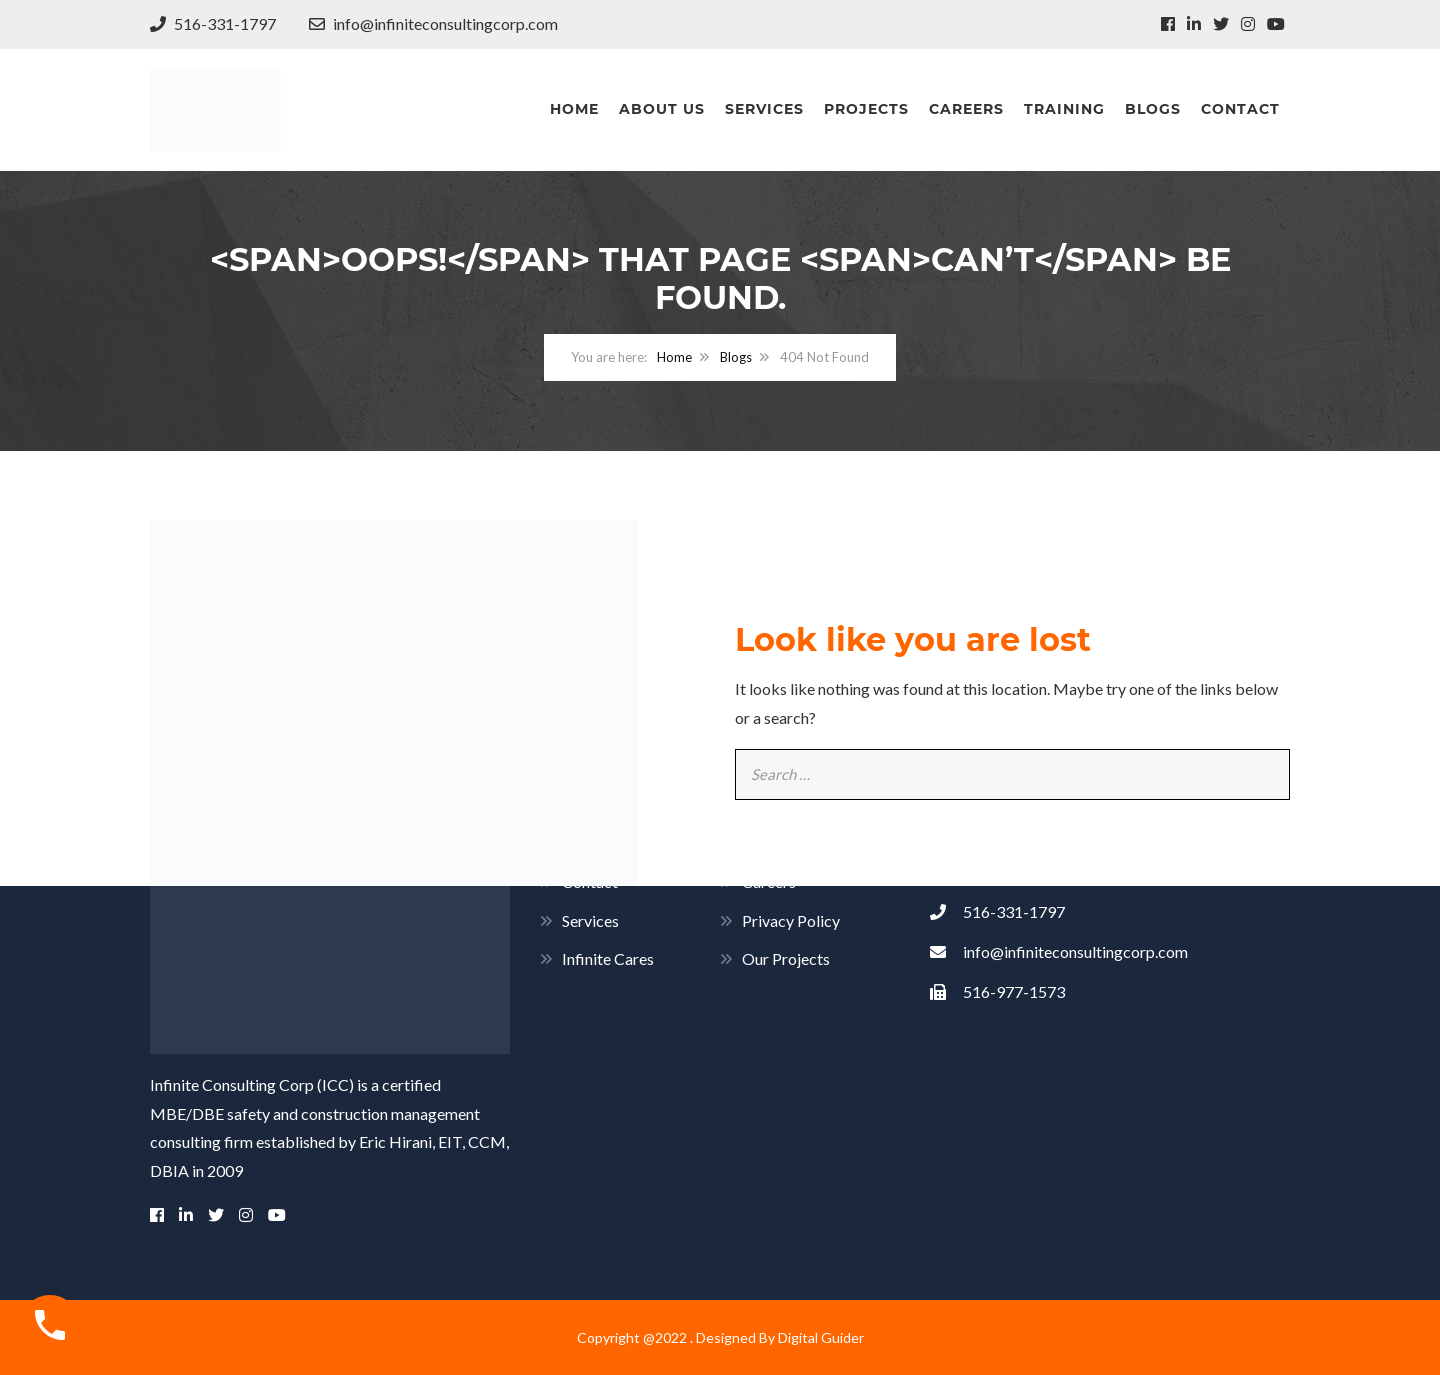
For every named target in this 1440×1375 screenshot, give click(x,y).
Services (764, 109)
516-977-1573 (997, 991)
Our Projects (786, 958)
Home (574, 109)
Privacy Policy (791, 920)
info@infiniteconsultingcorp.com (433, 23)
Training (1064, 109)
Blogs (1153, 109)
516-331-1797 (213, 23)
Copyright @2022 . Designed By (677, 1337)
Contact (1240, 109)
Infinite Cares (608, 958)
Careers (966, 109)
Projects (866, 109)
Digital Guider (821, 1337)
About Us (662, 109)
